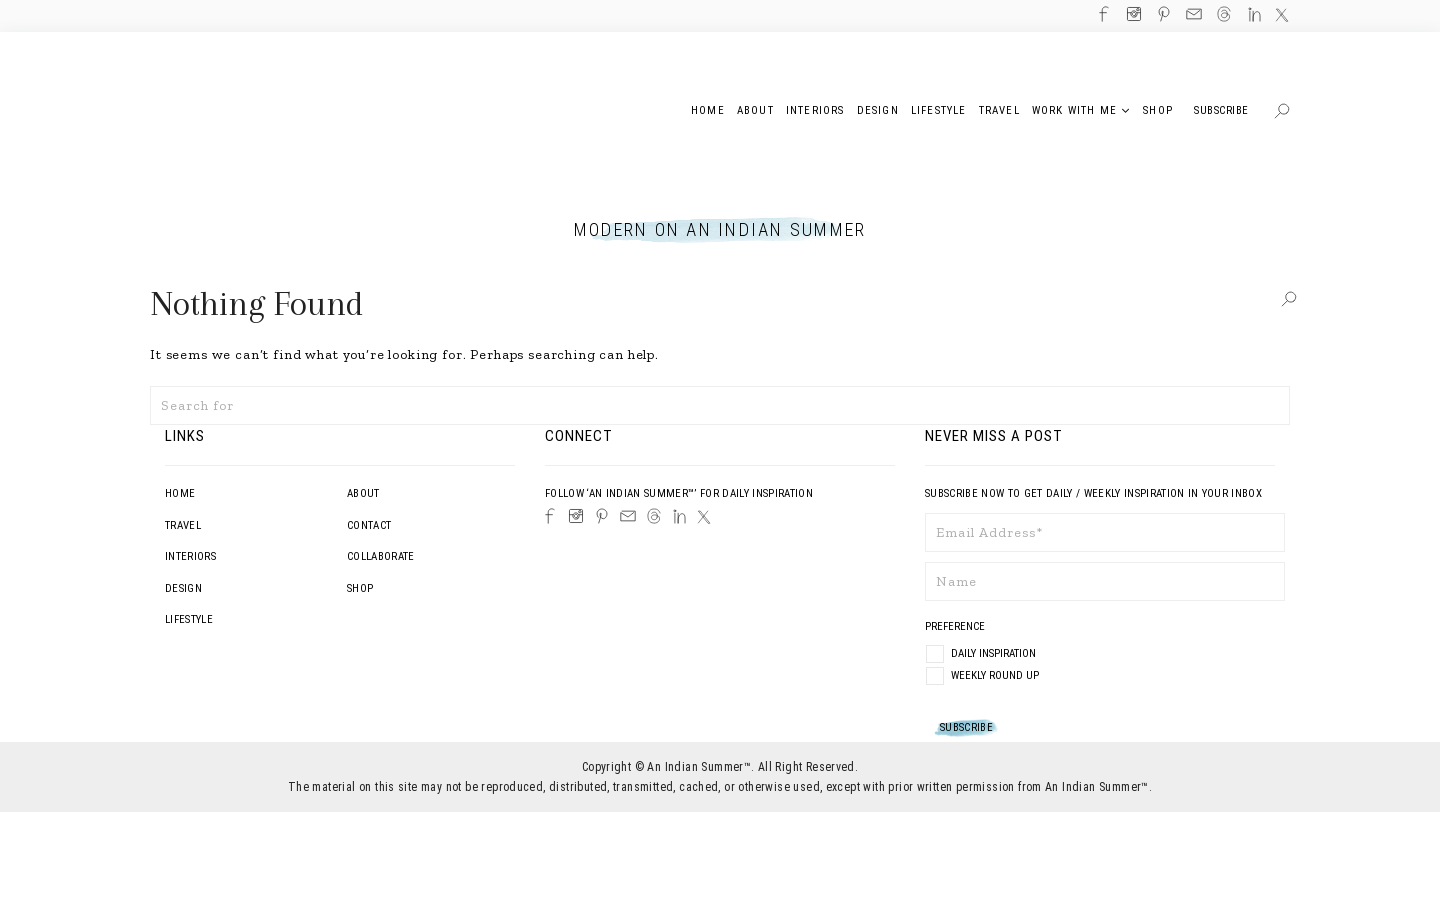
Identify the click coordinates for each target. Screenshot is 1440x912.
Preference (956, 626)
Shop (360, 588)
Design (183, 588)
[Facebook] (550, 516)
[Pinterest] (602, 516)
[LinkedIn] (679, 516)
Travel (183, 525)
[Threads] (654, 516)
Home (180, 493)
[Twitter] (704, 517)
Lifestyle (189, 619)
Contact (369, 525)
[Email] (628, 516)
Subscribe (1221, 110)
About (363, 493)
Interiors (190, 556)
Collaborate (381, 556)
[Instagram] (576, 516)
